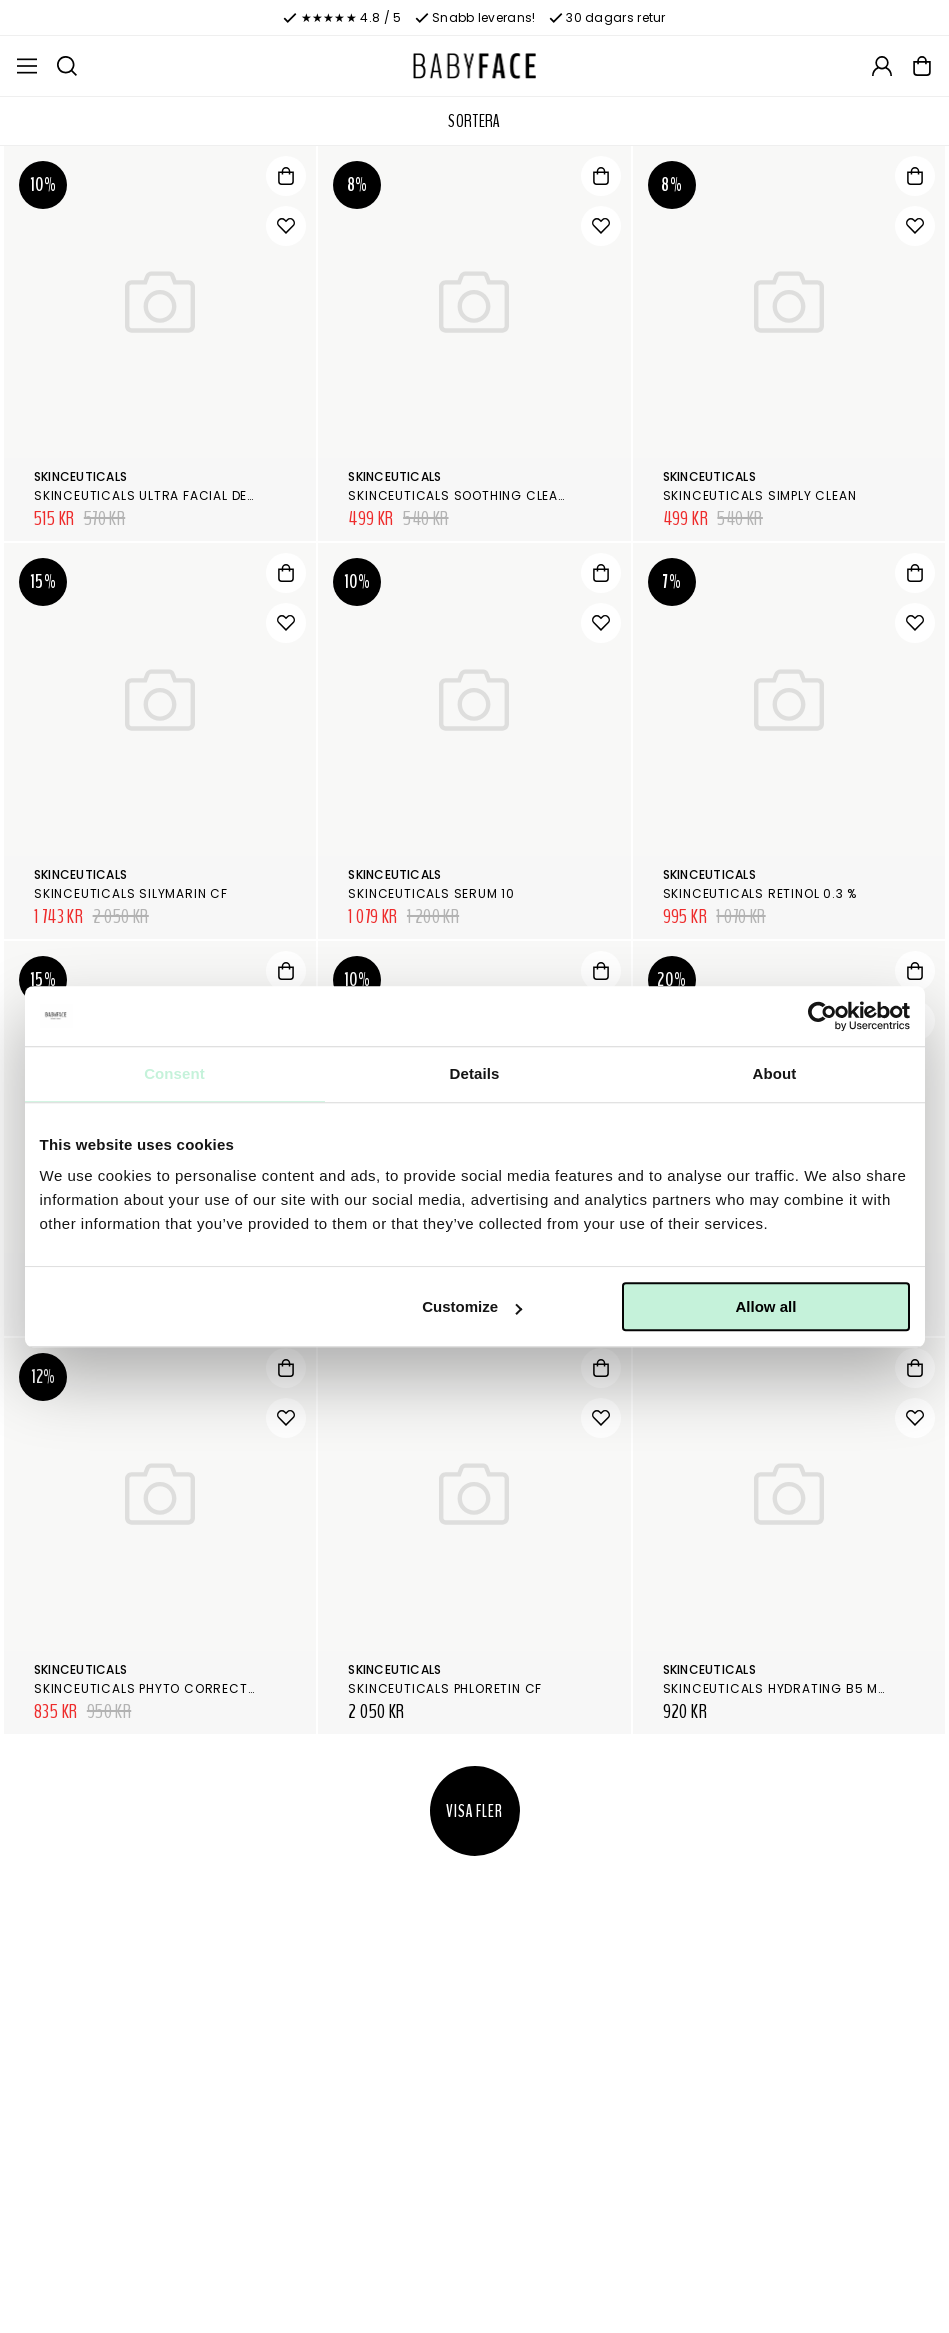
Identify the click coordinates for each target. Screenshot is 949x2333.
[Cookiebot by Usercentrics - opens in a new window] (822, 1016)
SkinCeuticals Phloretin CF (445, 1688)
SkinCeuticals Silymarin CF (131, 893)
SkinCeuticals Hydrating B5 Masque (792, 1688)
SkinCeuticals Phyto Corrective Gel (164, 1688)
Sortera (474, 121)
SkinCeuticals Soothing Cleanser (469, 495)
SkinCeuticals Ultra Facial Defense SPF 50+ (188, 495)
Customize (472, 1306)
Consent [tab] (174, 1073)
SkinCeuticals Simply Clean (760, 495)
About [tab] (775, 1073)
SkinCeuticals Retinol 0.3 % (760, 893)
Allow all (766, 1306)
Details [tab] (475, 1073)
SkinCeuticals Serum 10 (431, 893)
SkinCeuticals (80, 476)
